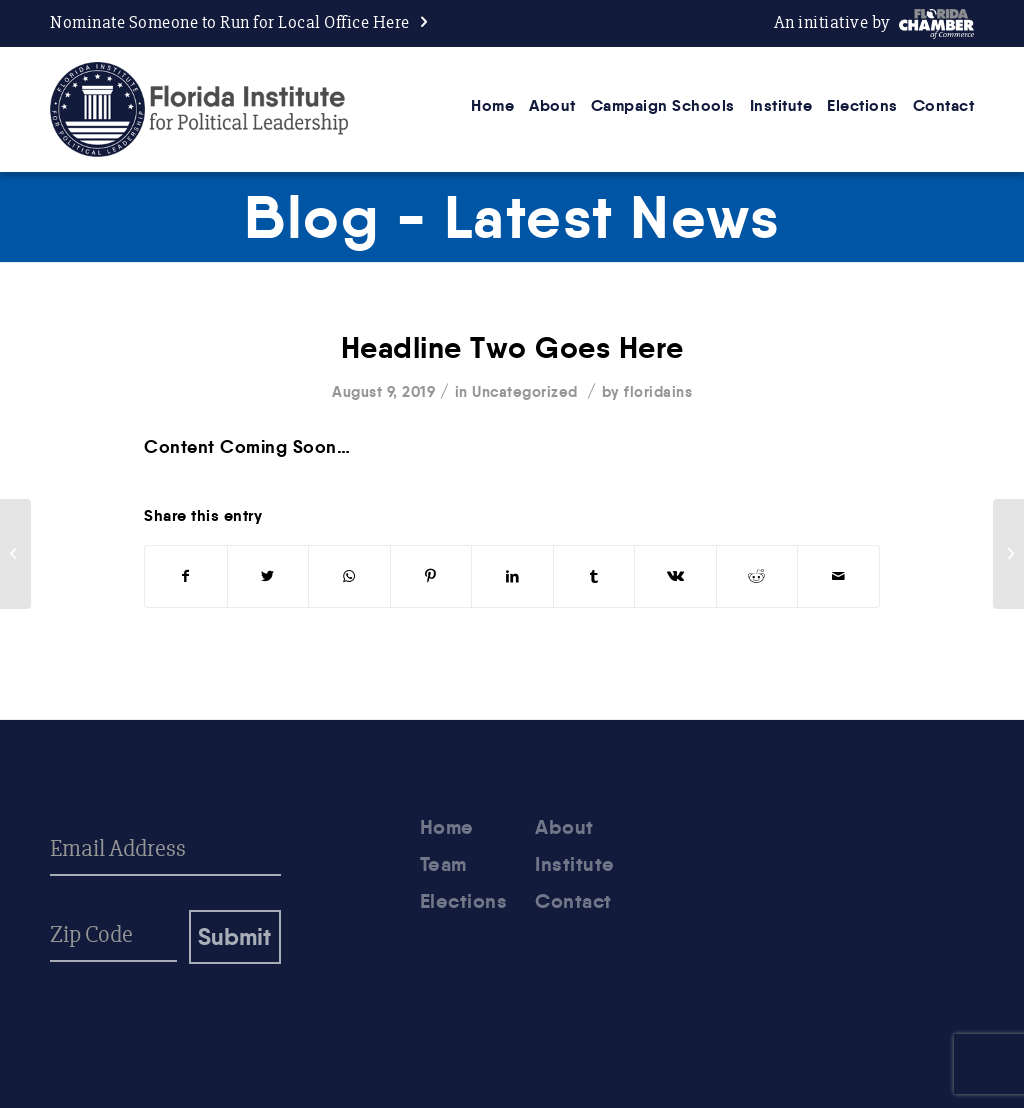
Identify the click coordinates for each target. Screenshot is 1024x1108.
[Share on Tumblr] (594, 576)
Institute (575, 864)
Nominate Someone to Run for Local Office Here (230, 22)
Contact (573, 901)
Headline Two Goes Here (512, 347)
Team (443, 864)
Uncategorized (525, 391)
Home (447, 827)
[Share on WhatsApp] (349, 576)
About (564, 827)
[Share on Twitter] (268, 576)
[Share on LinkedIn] (512, 576)
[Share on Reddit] (757, 576)
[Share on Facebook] (186, 576)
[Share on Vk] (675, 576)
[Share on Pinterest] (431, 576)
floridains (658, 391)
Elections (464, 901)
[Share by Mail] (838, 576)
